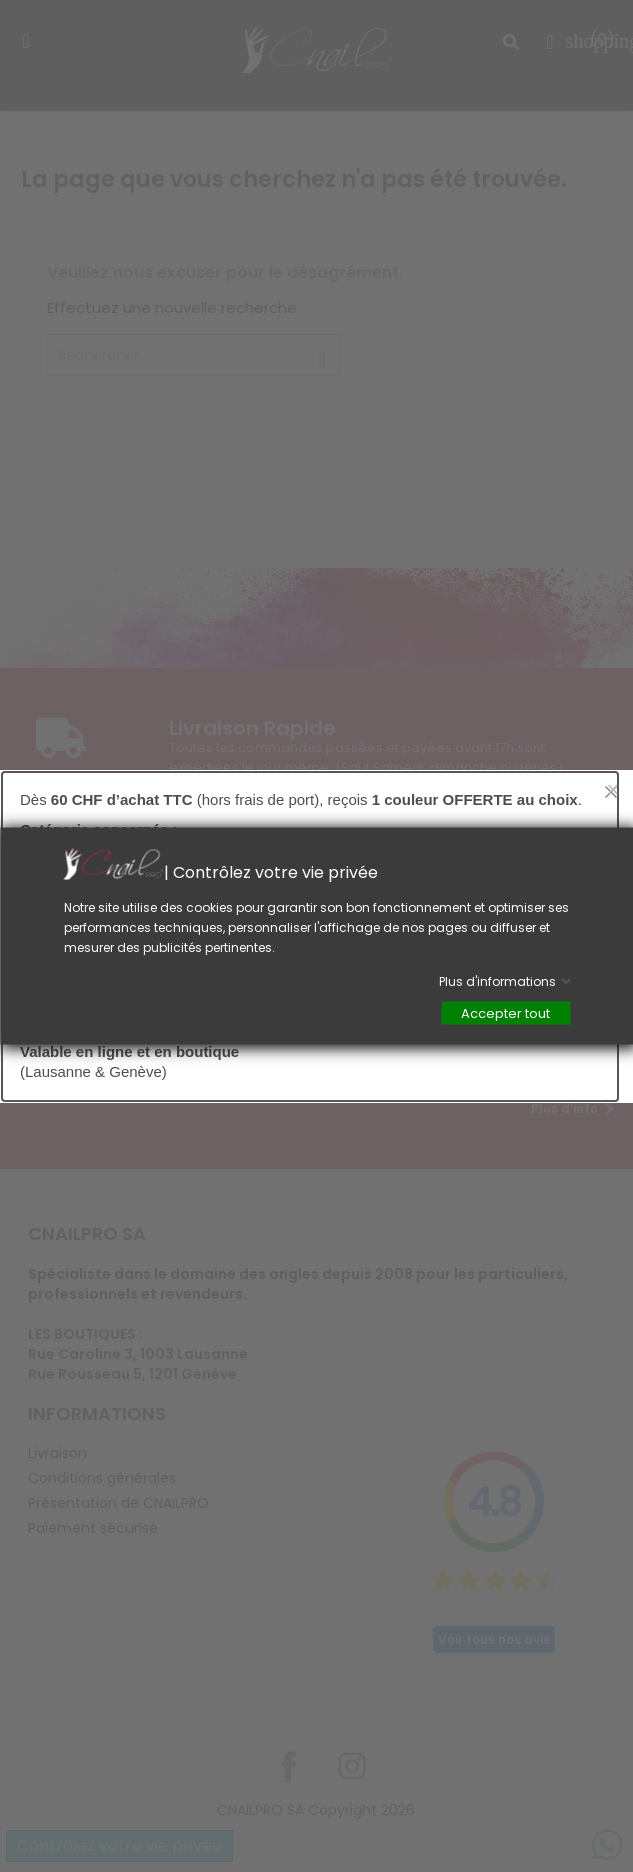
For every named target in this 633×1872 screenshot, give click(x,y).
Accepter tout (505, 1013)
